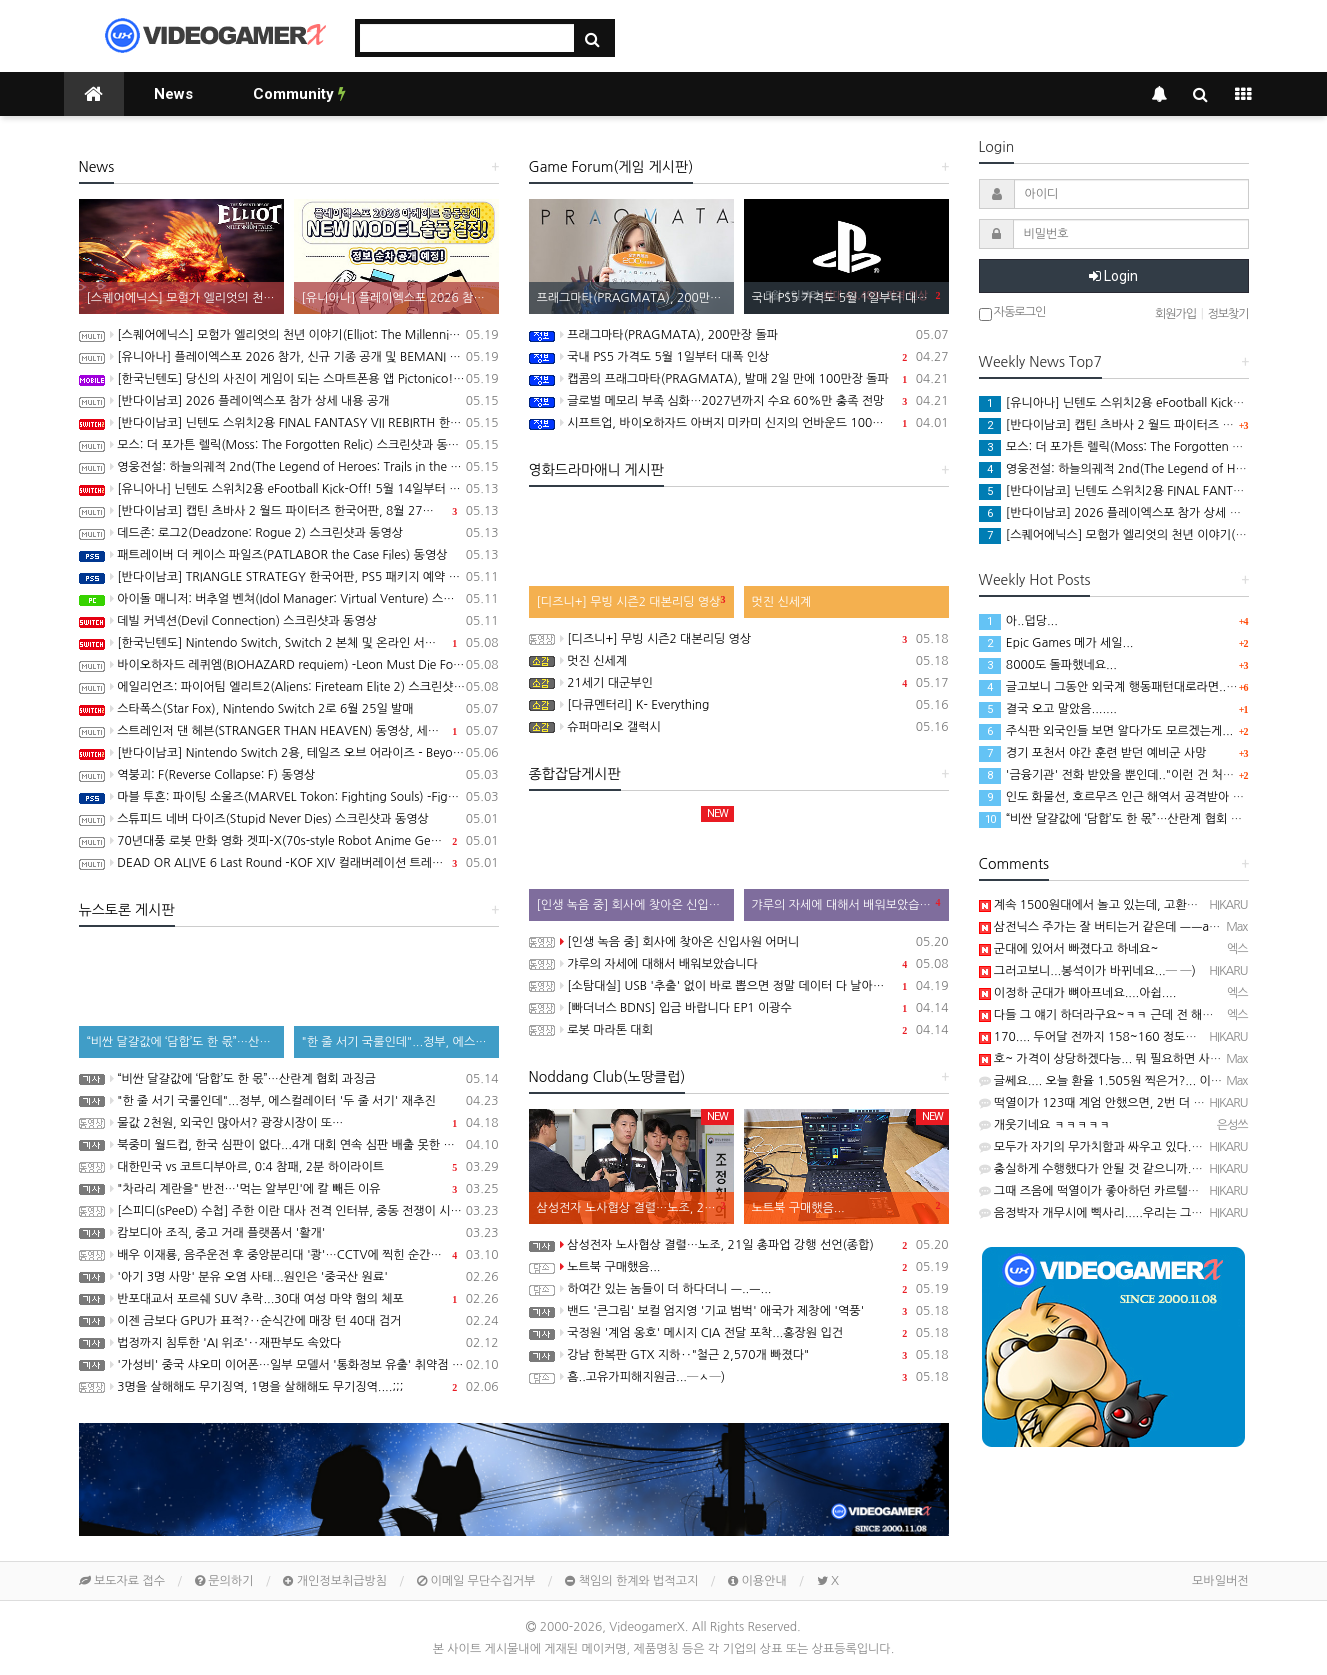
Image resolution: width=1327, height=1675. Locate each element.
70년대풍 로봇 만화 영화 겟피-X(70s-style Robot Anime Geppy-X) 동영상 (289, 841)
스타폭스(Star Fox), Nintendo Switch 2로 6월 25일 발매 (289, 709)
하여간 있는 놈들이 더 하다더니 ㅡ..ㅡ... (739, 1289)
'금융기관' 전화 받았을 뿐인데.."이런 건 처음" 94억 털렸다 (1142, 775)
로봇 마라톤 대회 (739, 1030)
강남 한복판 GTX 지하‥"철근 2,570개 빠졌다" (739, 1355)
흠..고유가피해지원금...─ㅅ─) (739, 1377)
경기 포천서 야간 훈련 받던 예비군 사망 (1093, 753)
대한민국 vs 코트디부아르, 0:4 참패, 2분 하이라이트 (289, 1167)
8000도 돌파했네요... (1048, 665)
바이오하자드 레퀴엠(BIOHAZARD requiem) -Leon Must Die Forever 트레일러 (289, 665)
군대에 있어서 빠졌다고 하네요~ (1069, 949)
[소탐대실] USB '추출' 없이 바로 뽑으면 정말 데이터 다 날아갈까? (739, 986)
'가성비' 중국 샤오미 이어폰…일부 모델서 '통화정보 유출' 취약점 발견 (289, 1365)
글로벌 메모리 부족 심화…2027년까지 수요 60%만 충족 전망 (739, 401)
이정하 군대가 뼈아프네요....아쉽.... (1078, 993)
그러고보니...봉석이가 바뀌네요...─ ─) (1087, 971)
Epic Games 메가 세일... (1056, 643)
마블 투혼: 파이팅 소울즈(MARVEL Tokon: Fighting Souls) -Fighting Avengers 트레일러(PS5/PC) (289, 797)
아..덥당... (1018, 621)
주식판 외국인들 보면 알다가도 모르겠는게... (1106, 731)
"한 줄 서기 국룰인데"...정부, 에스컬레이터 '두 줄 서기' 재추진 (289, 1101)
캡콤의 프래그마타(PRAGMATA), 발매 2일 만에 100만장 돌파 (739, 379)
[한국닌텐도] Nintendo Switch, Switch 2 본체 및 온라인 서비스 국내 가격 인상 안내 (289, 643)
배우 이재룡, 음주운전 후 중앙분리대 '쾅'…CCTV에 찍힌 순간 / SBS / (289, 1255)
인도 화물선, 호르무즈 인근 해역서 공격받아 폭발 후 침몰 (1137, 797)
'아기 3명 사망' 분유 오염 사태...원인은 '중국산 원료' (289, 1277)
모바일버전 (1220, 1581)
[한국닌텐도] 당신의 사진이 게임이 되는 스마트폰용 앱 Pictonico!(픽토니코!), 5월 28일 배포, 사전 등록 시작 (289, 379)
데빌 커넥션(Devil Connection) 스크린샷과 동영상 (289, 621)
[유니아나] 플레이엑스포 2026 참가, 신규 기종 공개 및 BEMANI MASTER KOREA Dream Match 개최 (289, 357)
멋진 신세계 (739, 661)
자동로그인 (1012, 313)
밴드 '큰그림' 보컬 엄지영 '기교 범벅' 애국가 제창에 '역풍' (739, 1311)
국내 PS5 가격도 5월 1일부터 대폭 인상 (739, 357)
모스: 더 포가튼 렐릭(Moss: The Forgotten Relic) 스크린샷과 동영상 (289, 445)
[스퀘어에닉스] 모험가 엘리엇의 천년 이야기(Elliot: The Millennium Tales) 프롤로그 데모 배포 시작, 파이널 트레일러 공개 (289, 335)
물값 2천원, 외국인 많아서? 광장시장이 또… (289, 1123)
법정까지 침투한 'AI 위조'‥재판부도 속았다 (289, 1343)
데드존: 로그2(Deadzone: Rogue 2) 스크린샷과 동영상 (289, 533)
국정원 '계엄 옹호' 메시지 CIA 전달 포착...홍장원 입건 (739, 1333)
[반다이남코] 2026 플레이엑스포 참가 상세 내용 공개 (289, 401)
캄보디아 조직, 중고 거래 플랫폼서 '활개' (289, 1233)
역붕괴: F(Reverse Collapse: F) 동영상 (289, 775)
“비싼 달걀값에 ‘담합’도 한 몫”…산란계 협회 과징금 (289, 1079)
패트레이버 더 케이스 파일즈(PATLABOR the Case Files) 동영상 (289, 555)
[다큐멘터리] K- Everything (739, 705)
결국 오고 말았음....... (1048, 709)
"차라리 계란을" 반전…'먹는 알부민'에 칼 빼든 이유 (289, 1189)
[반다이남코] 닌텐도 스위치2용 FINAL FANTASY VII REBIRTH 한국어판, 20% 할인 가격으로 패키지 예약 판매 (289, 423)
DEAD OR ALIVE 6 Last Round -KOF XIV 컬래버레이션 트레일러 (289, 863)
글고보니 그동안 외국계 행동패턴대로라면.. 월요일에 (1127, 687)
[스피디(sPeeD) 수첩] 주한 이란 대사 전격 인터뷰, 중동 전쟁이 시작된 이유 (289, 1211)
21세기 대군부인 (739, 683)
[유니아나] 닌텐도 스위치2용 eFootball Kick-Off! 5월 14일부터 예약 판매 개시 (289, 489)
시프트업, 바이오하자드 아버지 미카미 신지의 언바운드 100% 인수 (739, 423)
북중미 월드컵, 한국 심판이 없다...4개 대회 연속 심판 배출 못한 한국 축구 (289, 1145)
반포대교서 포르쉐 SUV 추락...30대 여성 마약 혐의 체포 (289, 1299)
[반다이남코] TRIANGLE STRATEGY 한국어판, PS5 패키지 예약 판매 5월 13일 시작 (289, 577)
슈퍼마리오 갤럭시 (739, 727)
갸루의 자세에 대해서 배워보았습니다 (739, 964)
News (173, 94)
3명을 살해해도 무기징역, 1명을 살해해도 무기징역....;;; (289, 1387)
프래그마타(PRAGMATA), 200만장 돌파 (739, 335)
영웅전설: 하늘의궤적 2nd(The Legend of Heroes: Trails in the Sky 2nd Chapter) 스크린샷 (289, 467)
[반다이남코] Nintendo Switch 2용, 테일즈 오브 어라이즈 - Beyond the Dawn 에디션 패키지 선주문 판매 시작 (289, 753)
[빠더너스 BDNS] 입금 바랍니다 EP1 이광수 (739, 1008)
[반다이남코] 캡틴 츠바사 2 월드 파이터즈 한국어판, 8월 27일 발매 (289, 511)
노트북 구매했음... (739, 1267)
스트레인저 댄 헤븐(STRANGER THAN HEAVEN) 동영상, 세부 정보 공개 (289, 731)
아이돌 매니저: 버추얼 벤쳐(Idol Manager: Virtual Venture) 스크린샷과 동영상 (289, 599)
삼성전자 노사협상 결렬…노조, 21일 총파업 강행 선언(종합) (739, 1245)
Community (299, 94)
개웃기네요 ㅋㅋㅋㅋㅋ (1045, 1125)
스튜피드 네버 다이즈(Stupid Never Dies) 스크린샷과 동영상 (289, 819)
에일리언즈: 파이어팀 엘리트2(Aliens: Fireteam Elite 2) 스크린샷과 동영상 (289, 687)
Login (1113, 276)
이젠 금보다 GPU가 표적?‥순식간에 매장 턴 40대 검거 (289, 1321)
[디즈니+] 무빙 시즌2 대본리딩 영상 (739, 639)
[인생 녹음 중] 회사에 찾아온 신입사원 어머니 (739, 942)
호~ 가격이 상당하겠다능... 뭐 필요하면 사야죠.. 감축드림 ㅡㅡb (1150, 1059)
